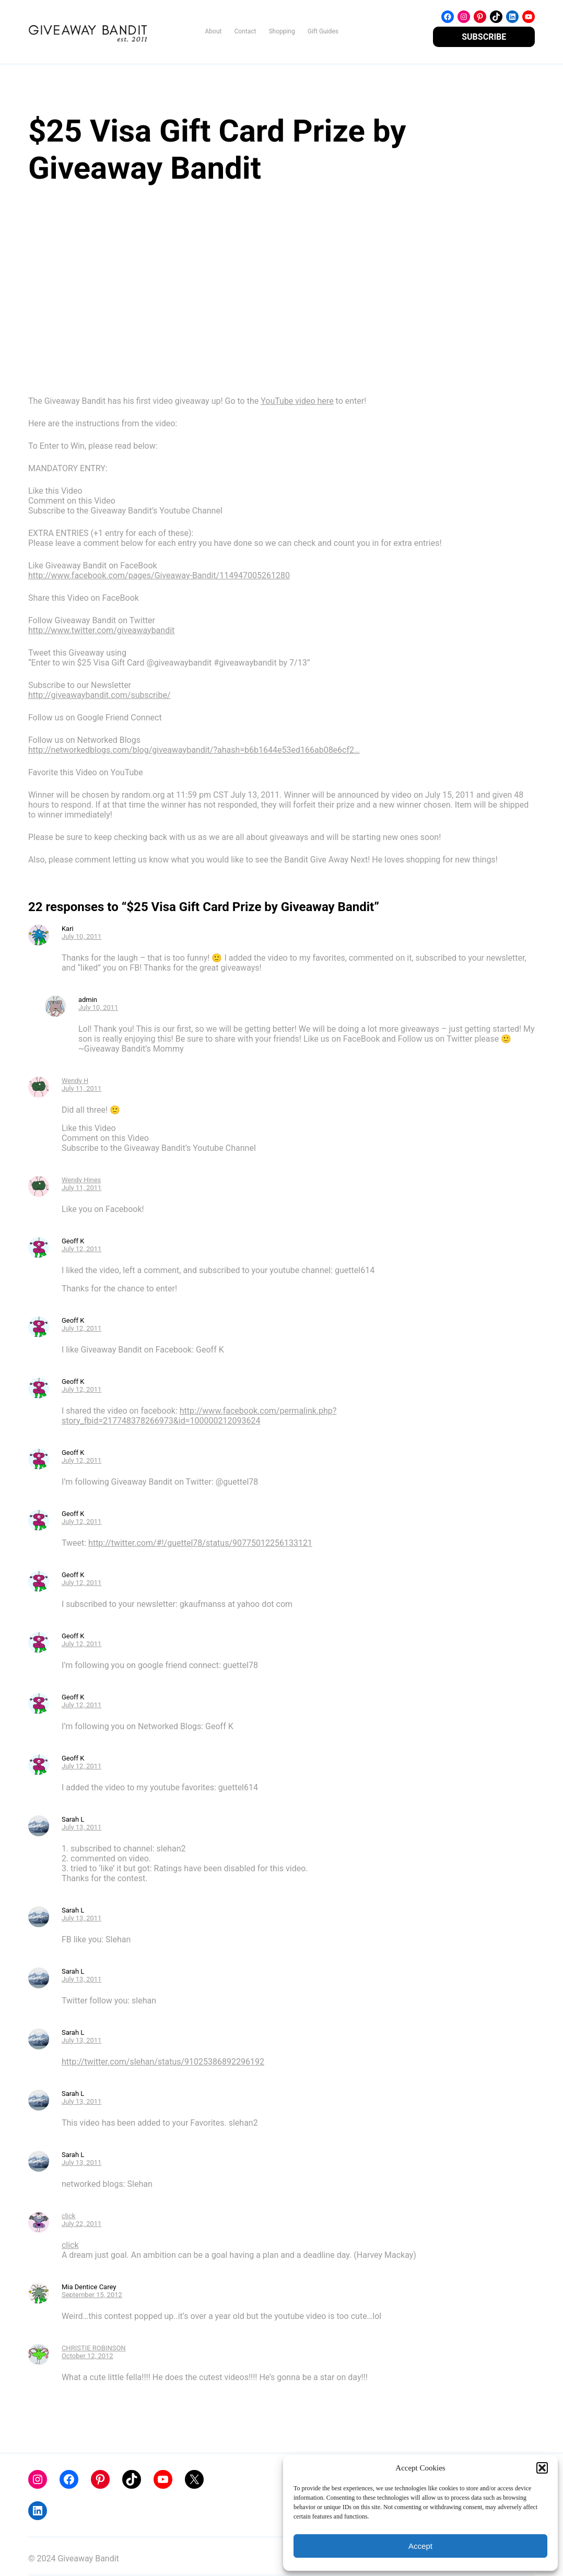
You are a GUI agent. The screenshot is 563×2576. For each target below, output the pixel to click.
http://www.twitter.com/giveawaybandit (101, 630)
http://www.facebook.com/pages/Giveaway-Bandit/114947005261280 (159, 575)
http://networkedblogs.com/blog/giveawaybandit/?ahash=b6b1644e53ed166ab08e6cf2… (194, 750)
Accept (420, 2546)
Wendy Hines (81, 1180)
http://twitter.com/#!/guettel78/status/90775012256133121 (200, 1543)
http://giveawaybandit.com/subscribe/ (99, 695)
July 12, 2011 (82, 1249)
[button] (542, 2468)
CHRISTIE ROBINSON (94, 2348)
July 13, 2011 (82, 1827)
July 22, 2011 (82, 2224)
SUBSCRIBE (484, 37)
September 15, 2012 (92, 2295)
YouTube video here (297, 401)
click (69, 2216)
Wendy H (75, 1081)
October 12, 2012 (87, 2356)
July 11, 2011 (82, 1088)
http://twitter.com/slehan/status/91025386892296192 (163, 2062)
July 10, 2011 (82, 936)
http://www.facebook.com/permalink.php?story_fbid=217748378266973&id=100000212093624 (199, 1416)
